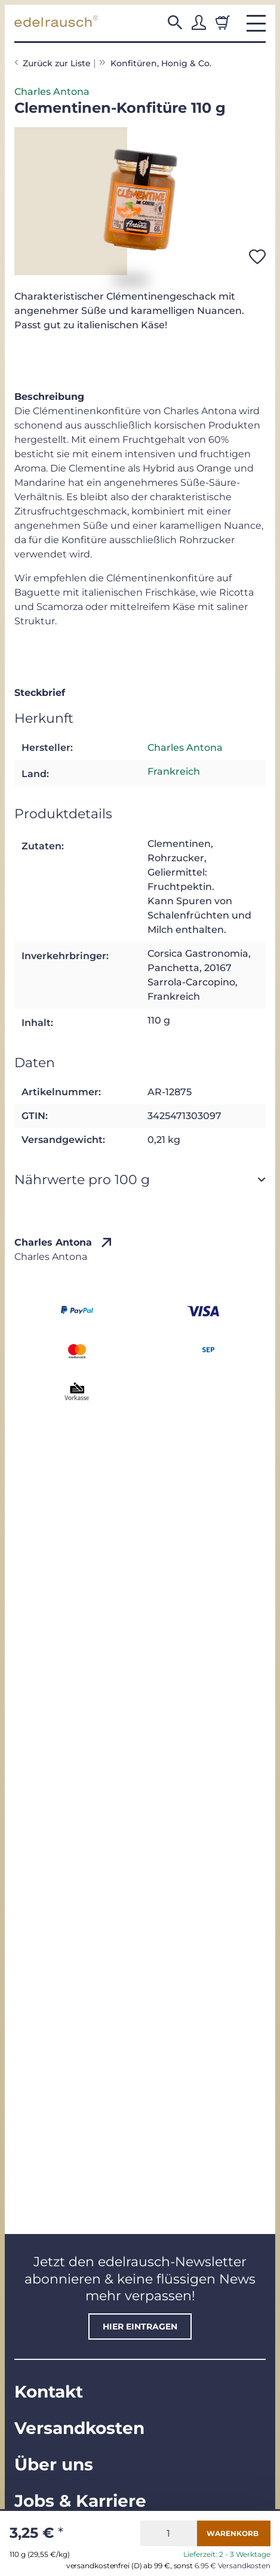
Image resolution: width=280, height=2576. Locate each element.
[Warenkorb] (222, 23)
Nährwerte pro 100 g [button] (82, 1179)
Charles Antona (52, 91)
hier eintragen (140, 2326)
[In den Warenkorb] (233, 2533)
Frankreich (173, 771)
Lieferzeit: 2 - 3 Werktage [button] (226, 2554)
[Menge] (169, 2533)
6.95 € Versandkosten (232, 2565)
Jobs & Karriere (80, 2501)
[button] (174, 23)
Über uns (53, 2464)
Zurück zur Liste (57, 63)
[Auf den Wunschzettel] (257, 257)
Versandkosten (79, 2428)
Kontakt (48, 2391)
